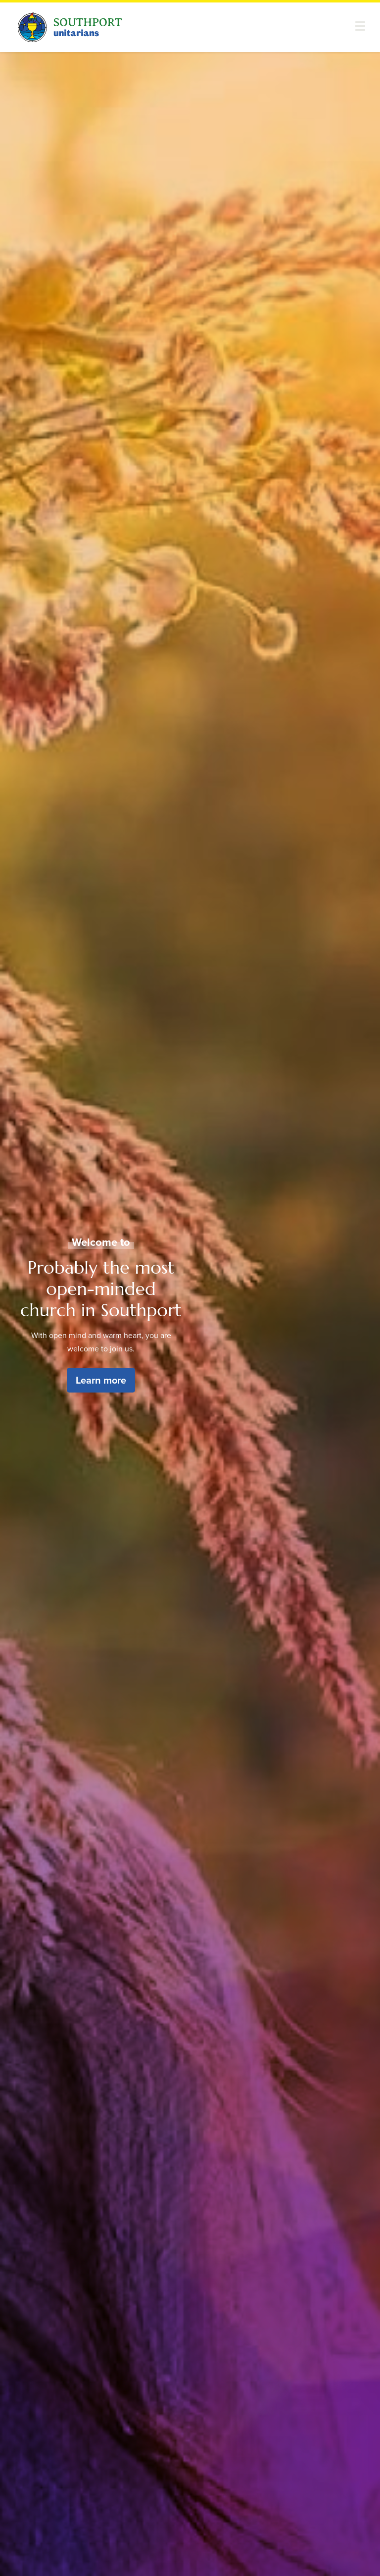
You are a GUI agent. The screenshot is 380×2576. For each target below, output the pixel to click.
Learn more (101, 1380)
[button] (360, 26)
